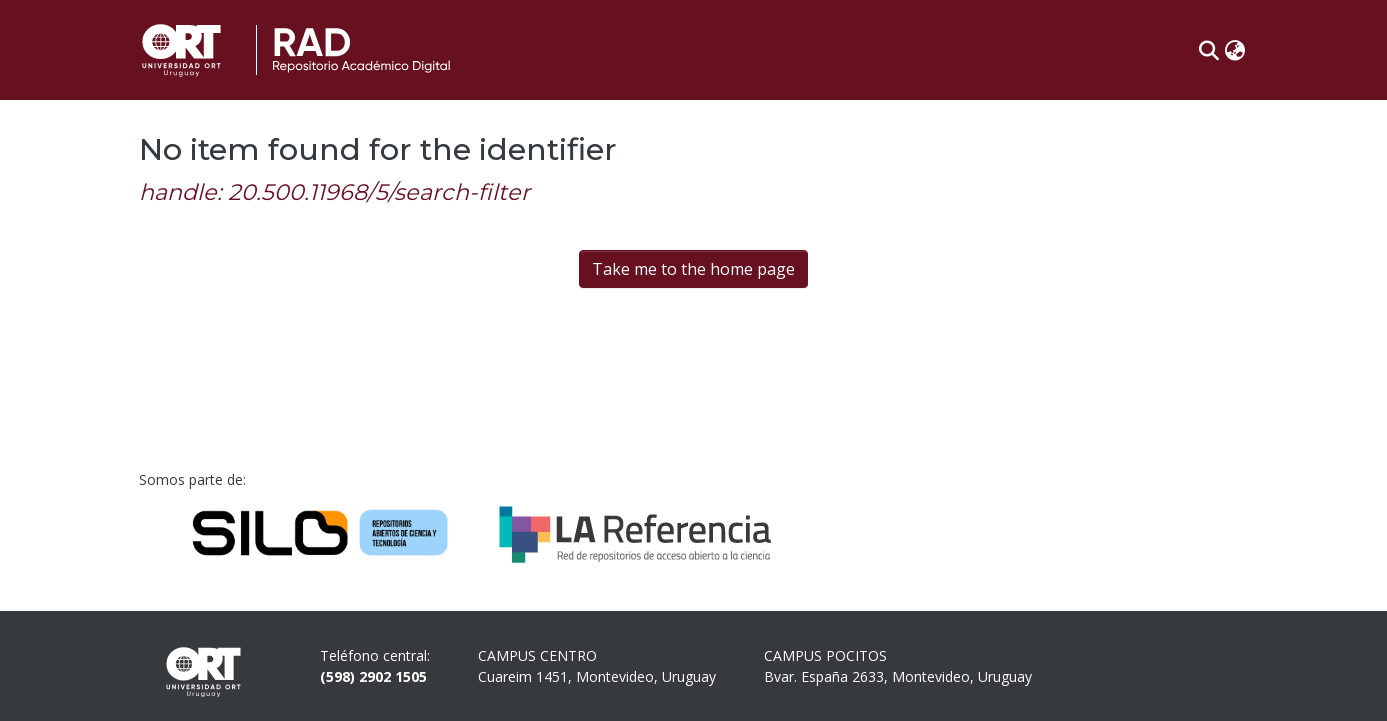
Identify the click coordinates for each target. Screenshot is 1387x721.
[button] (1209, 50)
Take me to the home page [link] (693, 269)
